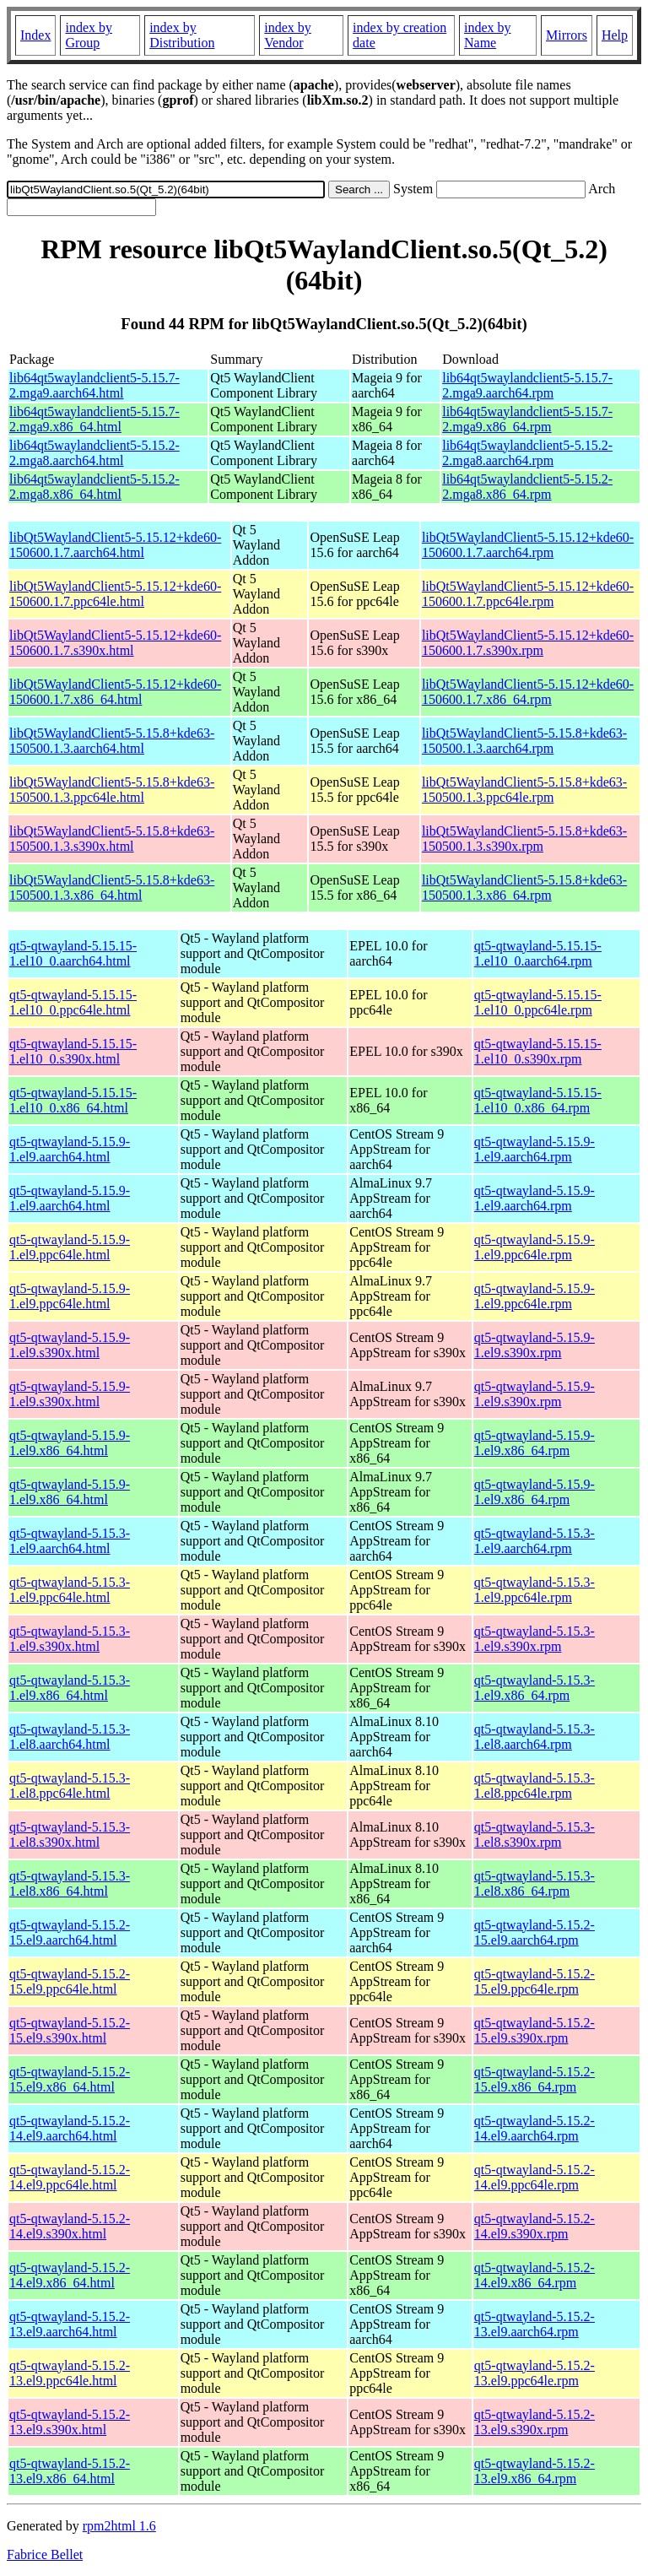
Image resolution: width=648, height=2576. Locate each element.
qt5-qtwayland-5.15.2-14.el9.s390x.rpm (534, 2226)
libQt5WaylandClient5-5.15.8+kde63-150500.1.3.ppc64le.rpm (524, 789)
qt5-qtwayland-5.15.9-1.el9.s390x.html (69, 1345)
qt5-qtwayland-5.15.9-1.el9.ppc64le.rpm (534, 1247)
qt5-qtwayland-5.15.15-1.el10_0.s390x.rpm (538, 1051)
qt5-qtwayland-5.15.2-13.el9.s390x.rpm (534, 2422)
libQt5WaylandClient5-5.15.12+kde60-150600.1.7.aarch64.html (115, 545)
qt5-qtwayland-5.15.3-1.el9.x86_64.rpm (534, 1687)
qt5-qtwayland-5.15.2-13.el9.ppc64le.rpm (534, 2373)
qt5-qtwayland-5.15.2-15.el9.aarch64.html (69, 1932)
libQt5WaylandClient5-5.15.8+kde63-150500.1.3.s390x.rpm (524, 838)
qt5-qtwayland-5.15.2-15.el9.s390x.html (69, 2030)
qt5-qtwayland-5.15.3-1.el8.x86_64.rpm (534, 1883)
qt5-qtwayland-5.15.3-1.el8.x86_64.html (69, 1883)
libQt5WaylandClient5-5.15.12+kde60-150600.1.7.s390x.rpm (528, 643)
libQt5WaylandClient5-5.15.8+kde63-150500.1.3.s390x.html (111, 838)
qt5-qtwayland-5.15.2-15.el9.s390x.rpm (534, 2030)
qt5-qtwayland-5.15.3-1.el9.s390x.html (69, 1638)
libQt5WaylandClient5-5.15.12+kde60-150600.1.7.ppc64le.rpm (528, 594)
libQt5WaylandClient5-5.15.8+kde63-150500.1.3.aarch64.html (111, 740)
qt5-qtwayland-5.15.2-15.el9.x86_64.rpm (534, 2079)
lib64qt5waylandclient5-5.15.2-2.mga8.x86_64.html (94, 486)
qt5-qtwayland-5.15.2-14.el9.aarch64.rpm (534, 2128)
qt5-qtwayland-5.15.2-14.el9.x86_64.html (69, 2275)
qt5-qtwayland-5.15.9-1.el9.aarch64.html (69, 1149)
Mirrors (566, 35)
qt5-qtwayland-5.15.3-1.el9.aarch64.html (69, 1541)
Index (35, 35)
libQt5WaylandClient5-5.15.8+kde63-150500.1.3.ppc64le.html (111, 789)
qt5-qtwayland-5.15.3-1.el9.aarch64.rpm (534, 1541)
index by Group (88, 35)
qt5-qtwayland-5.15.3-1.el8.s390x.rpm (534, 1834)
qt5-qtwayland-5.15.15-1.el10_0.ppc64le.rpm (538, 1002)
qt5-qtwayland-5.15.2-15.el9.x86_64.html (69, 2079)
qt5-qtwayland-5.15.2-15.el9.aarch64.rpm (534, 1932)
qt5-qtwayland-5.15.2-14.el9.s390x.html (69, 2226)
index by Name (487, 35)
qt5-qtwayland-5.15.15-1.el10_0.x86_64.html (73, 1100)
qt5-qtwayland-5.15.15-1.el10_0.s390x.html (73, 1051)
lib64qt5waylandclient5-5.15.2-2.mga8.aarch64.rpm (527, 453)
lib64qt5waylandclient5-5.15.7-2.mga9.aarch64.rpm (527, 385)
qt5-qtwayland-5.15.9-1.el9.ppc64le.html (69, 1247)
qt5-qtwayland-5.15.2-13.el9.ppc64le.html (69, 2373)
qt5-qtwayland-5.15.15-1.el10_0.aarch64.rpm (538, 953)
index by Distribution (181, 35)
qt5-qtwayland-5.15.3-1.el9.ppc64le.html (69, 1590)
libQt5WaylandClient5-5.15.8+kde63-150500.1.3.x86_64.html (111, 887)
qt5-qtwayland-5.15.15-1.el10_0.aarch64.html (73, 953)
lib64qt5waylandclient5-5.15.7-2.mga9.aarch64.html (94, 385)
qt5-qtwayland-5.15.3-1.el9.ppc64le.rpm (534, 1590)
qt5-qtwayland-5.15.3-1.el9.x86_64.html (69, 1687)
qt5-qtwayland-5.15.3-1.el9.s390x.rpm (534, 1638)
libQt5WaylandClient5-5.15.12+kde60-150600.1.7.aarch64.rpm (528, 545)
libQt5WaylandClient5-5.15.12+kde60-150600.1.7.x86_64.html (115, 691)
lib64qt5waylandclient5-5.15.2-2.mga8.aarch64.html (94, 453)
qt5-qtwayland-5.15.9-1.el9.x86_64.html (69, 1443)
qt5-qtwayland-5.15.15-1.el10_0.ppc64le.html (73, 1002)
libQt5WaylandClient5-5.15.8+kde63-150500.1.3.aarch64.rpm (524, 740)
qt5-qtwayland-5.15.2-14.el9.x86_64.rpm (534, 2275)
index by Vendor (287, 35)
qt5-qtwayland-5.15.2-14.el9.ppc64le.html (69, 2177)
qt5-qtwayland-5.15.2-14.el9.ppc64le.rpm (534, 2177)
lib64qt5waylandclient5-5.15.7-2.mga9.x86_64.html (94, 419)
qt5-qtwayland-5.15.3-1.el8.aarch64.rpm (534, 1736)
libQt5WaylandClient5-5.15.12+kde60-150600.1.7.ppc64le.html (115, 594)
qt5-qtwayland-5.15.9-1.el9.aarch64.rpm (534, 1149)
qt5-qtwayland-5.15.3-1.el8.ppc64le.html (69, 1785)
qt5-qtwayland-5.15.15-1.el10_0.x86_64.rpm (538, 1100)
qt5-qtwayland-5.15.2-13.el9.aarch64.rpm (534, 2324)
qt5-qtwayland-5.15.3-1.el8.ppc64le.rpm (534, 1785)
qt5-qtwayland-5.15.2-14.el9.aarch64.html (69, 2128)
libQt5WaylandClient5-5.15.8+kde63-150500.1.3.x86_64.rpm (524, 887)
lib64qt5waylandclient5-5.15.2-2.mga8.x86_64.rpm (527, 486)
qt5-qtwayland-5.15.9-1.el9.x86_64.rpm (534, 1443)
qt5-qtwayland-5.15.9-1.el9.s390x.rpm (534, 1345)
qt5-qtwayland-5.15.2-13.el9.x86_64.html (69, 2471)
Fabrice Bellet (45, 2554)
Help (615, 35)
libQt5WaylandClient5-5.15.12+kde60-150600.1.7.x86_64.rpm (528, 691)
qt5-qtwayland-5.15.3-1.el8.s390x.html (69, 1834)
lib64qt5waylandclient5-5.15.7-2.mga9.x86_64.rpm (527, 419)
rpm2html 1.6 (119, 2526)
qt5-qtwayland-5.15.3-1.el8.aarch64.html (69, 1736)
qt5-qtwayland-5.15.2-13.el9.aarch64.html (69, 2324)
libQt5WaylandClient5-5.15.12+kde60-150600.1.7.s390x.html (115, 643)
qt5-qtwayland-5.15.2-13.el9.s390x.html (69, 2422)
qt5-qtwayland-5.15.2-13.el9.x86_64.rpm (534, 2471)
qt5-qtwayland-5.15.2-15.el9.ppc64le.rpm (534, 1981)
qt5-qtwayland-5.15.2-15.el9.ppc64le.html (69, 1981)
